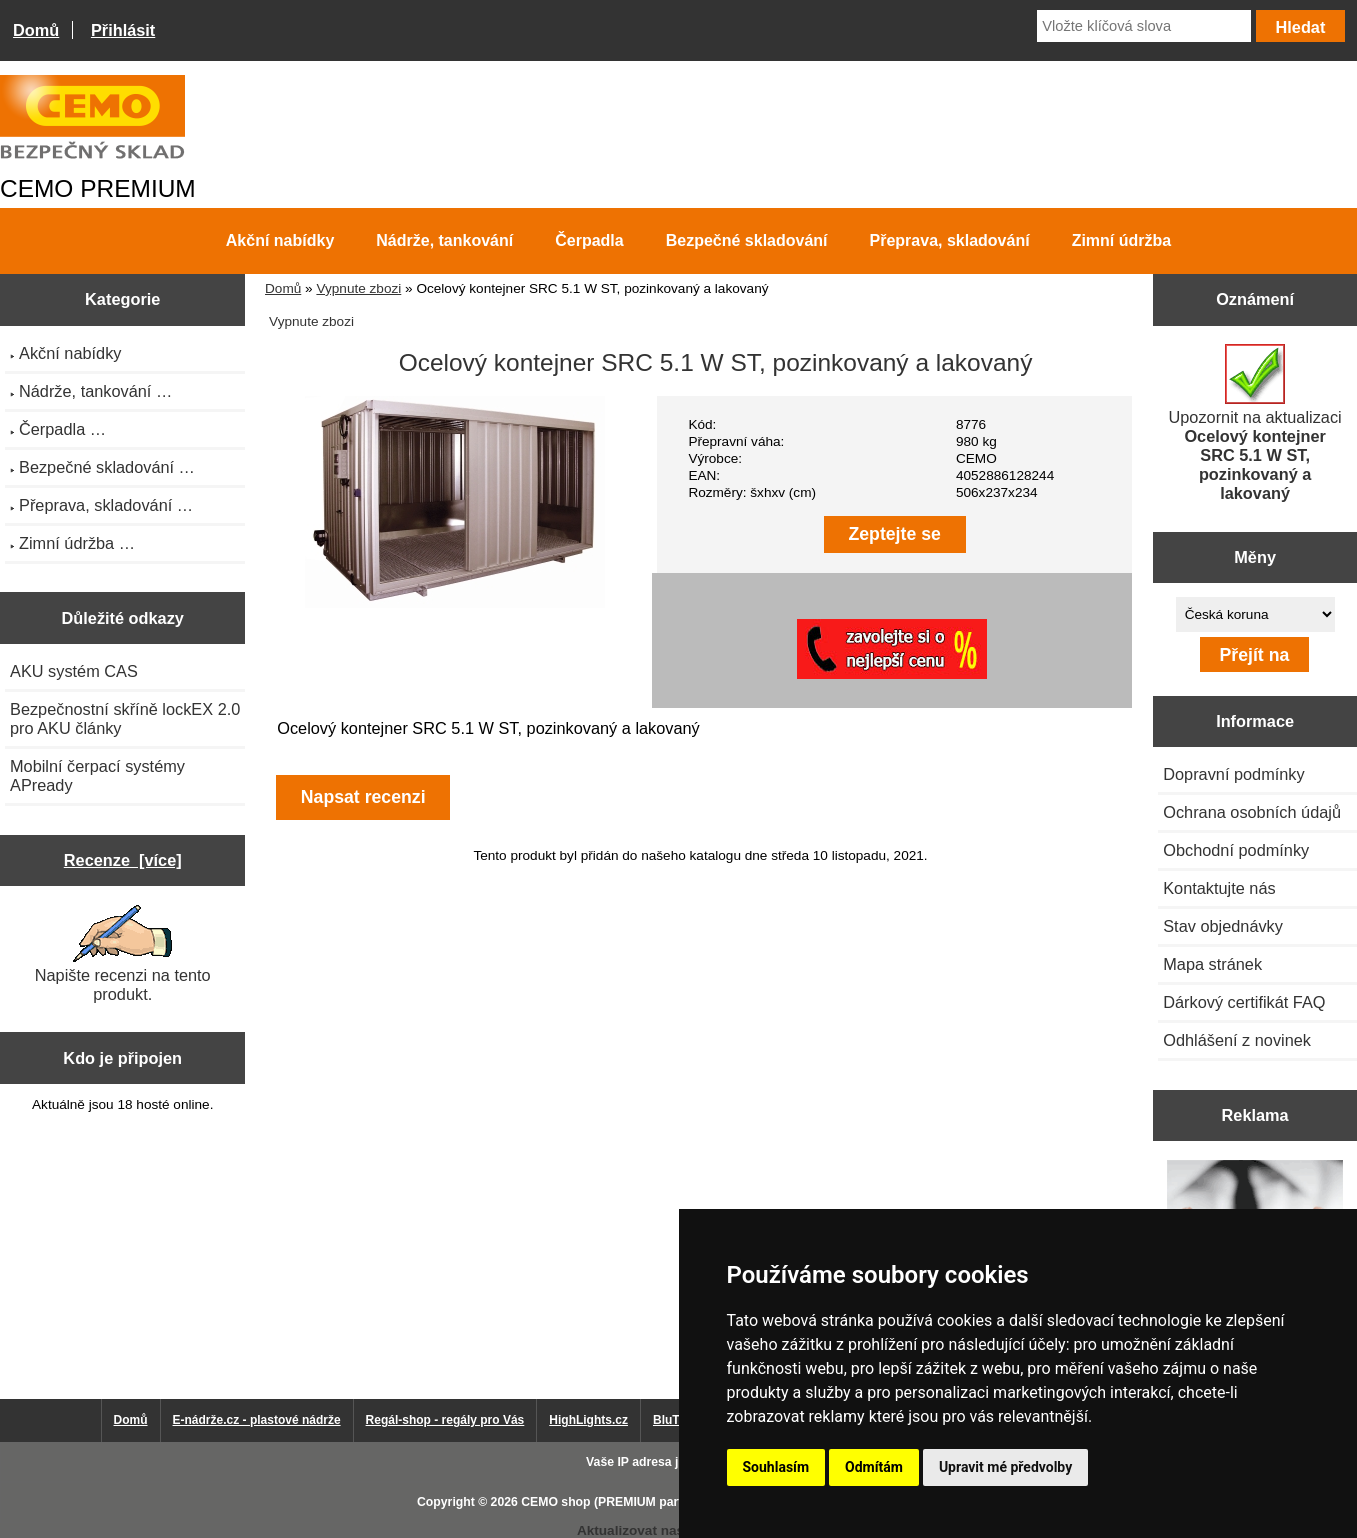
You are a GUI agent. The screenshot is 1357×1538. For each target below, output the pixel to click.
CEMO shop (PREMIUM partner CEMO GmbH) (653, 1502)
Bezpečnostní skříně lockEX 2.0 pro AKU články (125, 718)
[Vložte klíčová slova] (1144, 26)
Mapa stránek (1212, 964)
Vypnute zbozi (358, 288)
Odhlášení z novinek (1237, 1040)
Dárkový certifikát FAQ (1244, 1002)
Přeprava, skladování (950, 240)
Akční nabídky (280, 240)
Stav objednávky (1223, 926)
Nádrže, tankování (444, 240)
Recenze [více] (123, 860)
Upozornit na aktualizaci (1255, 423)
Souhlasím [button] (776, 1467)
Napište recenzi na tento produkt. (123, 954)
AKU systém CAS (74, 671)
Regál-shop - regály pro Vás (445, 1420)
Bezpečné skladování (747, 240)
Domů (36, 30)
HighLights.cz (588, 1420)
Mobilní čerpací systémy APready (97, 775)
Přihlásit (123, 30)
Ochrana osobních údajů (1252, 812)
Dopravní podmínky (1233, 774)
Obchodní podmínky (1236, 850)
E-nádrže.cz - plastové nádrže (257, 1420)
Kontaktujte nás (1219, 888)
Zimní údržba (1122, 240)
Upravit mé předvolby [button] (1005, 1467)
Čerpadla (589, 240)
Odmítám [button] (874, 1467)
